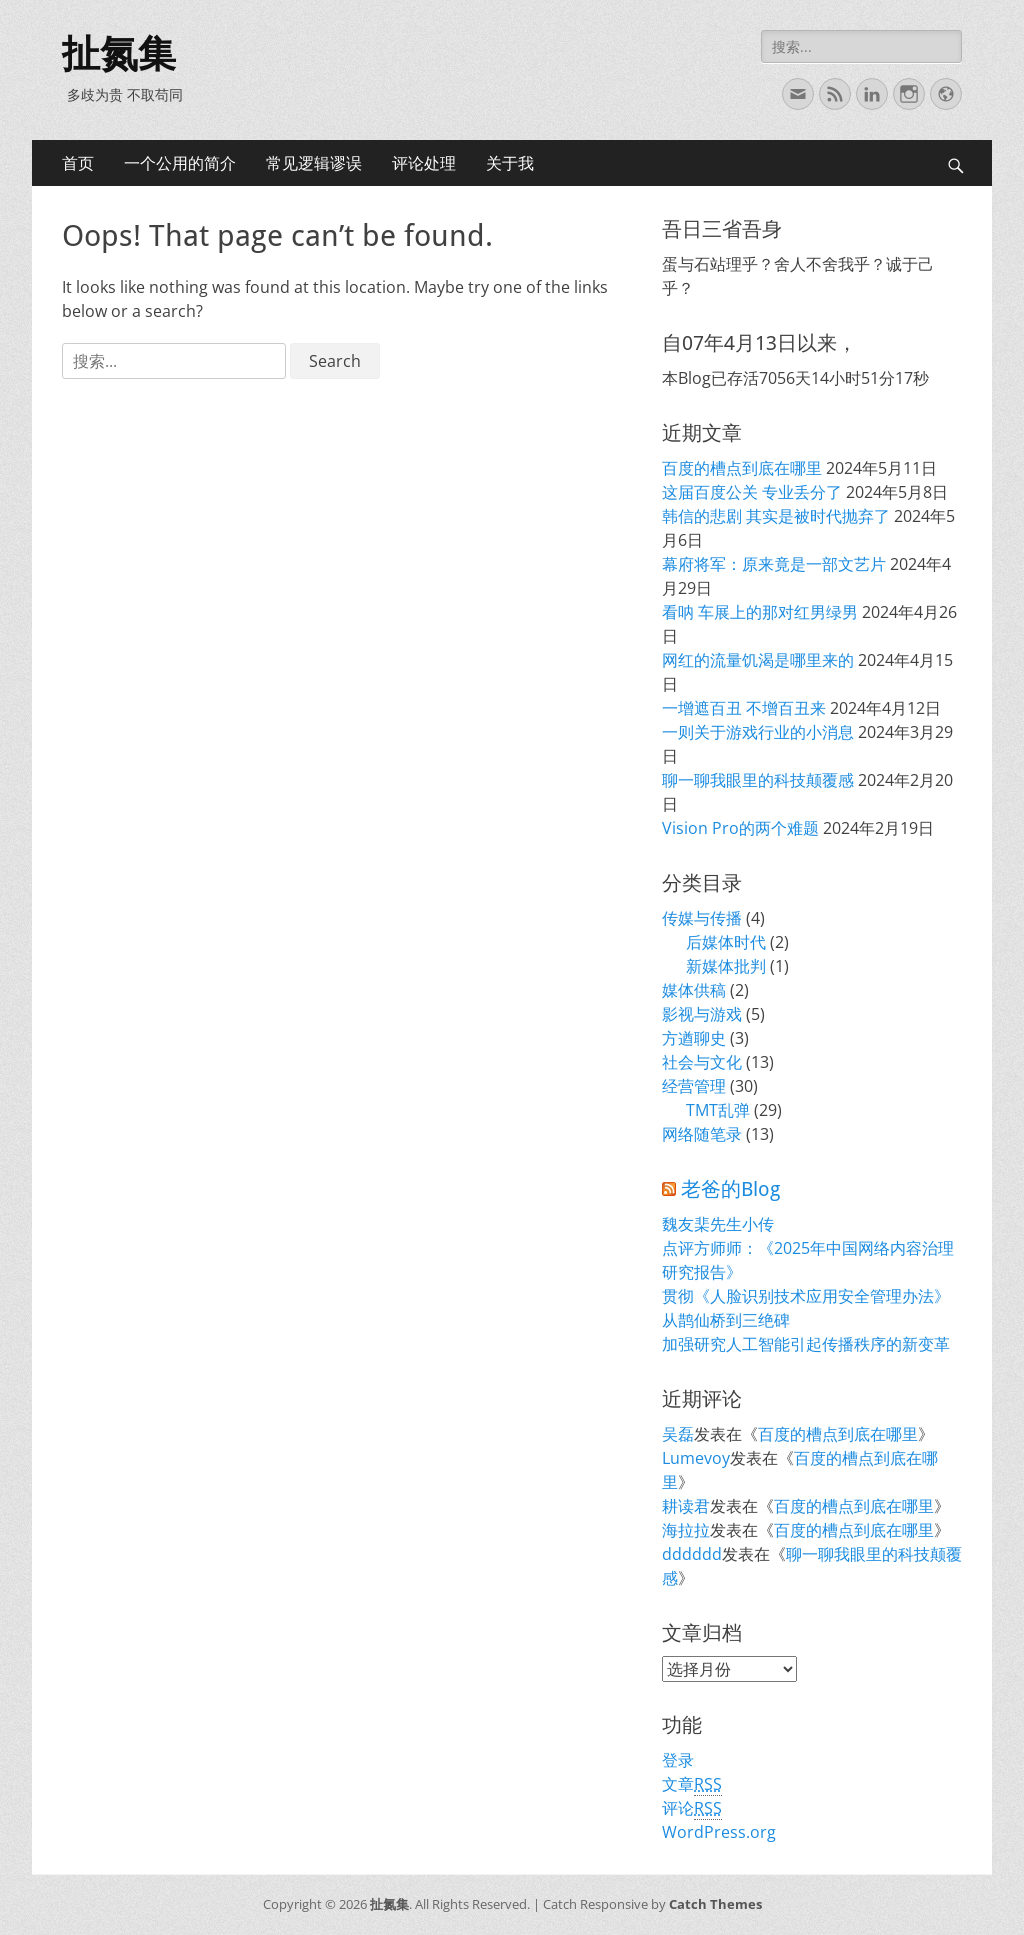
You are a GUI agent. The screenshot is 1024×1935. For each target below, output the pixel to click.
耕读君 (686, 1506)
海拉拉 (686, 1530)
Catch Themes (715, 1904)
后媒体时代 (726, 942)
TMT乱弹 (718, 1110)
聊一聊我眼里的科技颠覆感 (758, 780)
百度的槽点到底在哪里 (742, 468)
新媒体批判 (726, 966)
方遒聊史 (694, 1038)
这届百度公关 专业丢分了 (752, 492)
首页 (78, 163)
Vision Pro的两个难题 (740, 828)
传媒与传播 (702, 918)
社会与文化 (702, 1062)
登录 (678, 1760)
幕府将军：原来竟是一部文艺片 (774, 564)
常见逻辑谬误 (314, 163)
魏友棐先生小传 (718, 1224)
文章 (692, 1784)
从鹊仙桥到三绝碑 (726, 1320)
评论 (692, 1808)
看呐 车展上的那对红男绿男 (760, 612)
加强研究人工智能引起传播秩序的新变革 (806, 1344)
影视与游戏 (702, 1014)
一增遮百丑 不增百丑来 (744, 708)
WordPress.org (719, 1832)
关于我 (510, 163)
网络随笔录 (702, 1134)
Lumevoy (696, 1458)
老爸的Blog (730, 1189)
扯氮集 (119, 54)
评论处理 (424, 163)
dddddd (692, 1554)
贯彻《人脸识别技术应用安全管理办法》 (806, 1296)
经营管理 (694, 1086)
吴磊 (678, 1434)
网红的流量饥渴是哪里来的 (758, 660)
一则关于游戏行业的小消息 (758, 732)
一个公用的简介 (180, 163)
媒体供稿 (694, 990)
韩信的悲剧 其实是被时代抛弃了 (776, 516)
